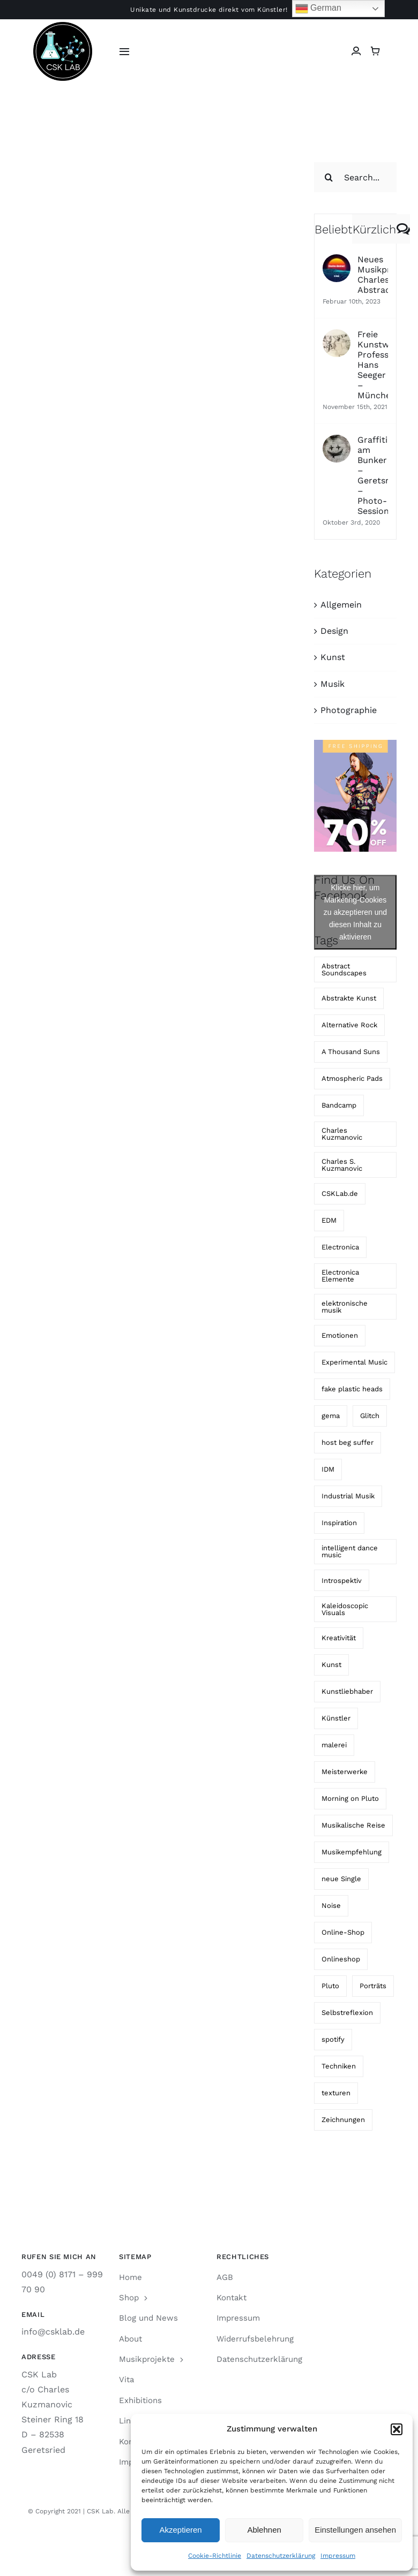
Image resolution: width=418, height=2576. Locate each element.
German (318, 8)
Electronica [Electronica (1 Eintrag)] (340, 1247)
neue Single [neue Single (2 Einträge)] (341, 1879)
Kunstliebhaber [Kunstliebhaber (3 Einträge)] (347, 1691)
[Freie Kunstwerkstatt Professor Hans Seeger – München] (336, 336)
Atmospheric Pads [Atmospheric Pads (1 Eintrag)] (352, 1078)
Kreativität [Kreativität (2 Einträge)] (339, 1638)
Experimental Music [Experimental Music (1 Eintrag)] (354, 1362)
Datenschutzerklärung (281, 2555)
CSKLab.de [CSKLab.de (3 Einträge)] (340, 1193)
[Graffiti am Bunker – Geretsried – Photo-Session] (336, 442)
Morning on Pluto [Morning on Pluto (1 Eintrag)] (350, 1798)
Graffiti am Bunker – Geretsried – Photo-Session (372, 475)
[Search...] (355, 177)
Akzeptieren (180, 2529)
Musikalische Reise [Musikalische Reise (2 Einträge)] (353, 1825)
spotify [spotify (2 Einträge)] (333, 2039)
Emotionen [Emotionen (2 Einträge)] (340, 1335)
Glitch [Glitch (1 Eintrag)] (369, 1416)
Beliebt (333, 229)
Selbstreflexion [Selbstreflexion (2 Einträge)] (347, 2013)
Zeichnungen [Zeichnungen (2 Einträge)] (343, 2120)
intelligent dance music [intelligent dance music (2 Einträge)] (350, 1551)
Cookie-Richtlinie (214, 2555)
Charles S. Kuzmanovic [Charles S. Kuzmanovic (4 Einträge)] (342, 1164)
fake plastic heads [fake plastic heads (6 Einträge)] (352, 1389)
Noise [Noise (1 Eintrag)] (331, 1905)
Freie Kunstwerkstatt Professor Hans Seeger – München (372, 364)
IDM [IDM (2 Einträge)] (328, 1469)
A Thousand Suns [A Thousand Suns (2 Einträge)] (351, 1052)
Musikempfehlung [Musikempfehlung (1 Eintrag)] (352, 1852)
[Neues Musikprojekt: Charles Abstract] (336, 261)
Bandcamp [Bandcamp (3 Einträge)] (339, 1105)
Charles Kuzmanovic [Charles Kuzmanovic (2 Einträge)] (342, 1133)
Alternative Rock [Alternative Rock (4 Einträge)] (349, 1025)
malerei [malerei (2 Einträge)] (334, 1745)
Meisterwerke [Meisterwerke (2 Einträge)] (345, 1772)
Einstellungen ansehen (355, 2529)
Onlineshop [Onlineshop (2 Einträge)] (341, 1959)
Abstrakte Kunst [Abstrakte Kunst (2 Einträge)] (349, 998)
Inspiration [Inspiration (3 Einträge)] (339, 1523)
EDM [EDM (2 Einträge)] (329, 1220)
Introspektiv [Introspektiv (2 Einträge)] (342, 1581)
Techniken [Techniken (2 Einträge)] (339, 2066)
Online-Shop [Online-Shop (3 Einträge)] (343, 1932)
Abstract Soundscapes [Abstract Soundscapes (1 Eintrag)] (344, 969)
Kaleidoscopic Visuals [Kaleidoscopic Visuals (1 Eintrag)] (345, 1609)
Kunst (332, 657)
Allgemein (341, 605)
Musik (332, 684)
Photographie (348, 710)
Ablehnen (264, 2529)
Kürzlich (374, 229)
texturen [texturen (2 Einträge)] (336, 2093)
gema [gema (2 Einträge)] (331, 1416)
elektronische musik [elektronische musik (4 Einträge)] (345, 1306)
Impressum (337, 2555)
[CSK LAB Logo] (62, 26)
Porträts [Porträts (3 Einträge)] (373, 1986)
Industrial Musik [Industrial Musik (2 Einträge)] (348, 1496)
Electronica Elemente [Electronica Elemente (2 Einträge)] (340, 1275)
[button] (396, 2429)
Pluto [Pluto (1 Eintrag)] (330, 1986)
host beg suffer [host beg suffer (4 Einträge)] (348, 1442)
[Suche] (329, 177)
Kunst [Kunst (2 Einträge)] (331, 1665)
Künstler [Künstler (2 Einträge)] (336, 1718)
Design (334, 631)
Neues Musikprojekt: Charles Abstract (372, 274)
